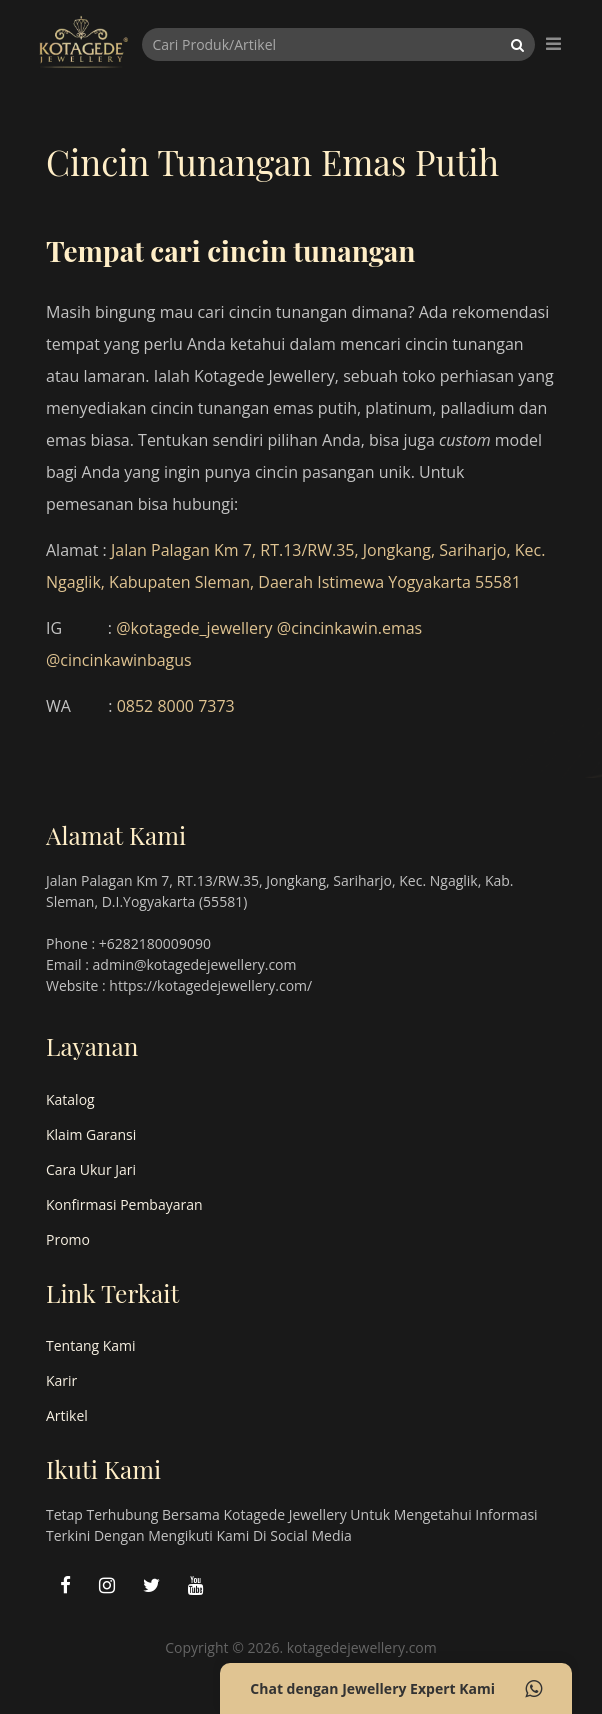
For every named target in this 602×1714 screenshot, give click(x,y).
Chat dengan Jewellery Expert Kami (396, 1689)
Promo (68, 1239)
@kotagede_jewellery (194, 628)
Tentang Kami (91, 1345)
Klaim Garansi (91, 1134)
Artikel (67, 1415)
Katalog (70, 1099)
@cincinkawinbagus (119, 660)
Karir (61, 1380)
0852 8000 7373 (176, 706)
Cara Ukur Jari (91, 1169)
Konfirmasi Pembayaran (124, 1204)
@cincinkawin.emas (349, 628)
